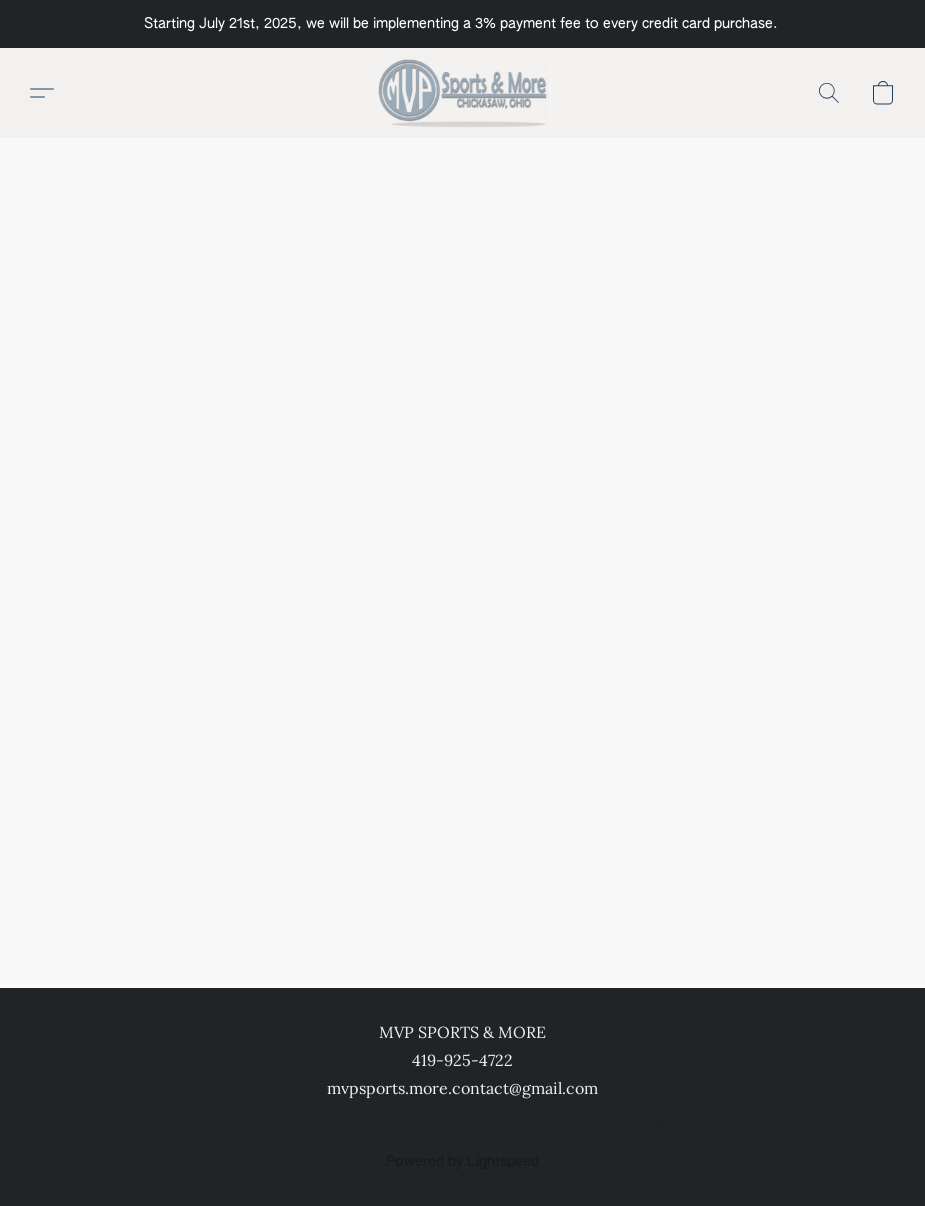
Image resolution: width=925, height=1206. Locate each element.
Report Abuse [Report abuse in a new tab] (694, 1126)
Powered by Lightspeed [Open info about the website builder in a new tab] (462, 1162)
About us (600, 1126)
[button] (462, 93)
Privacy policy (229, 1126)
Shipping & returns (491, 1126)
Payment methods (352, 1126)
